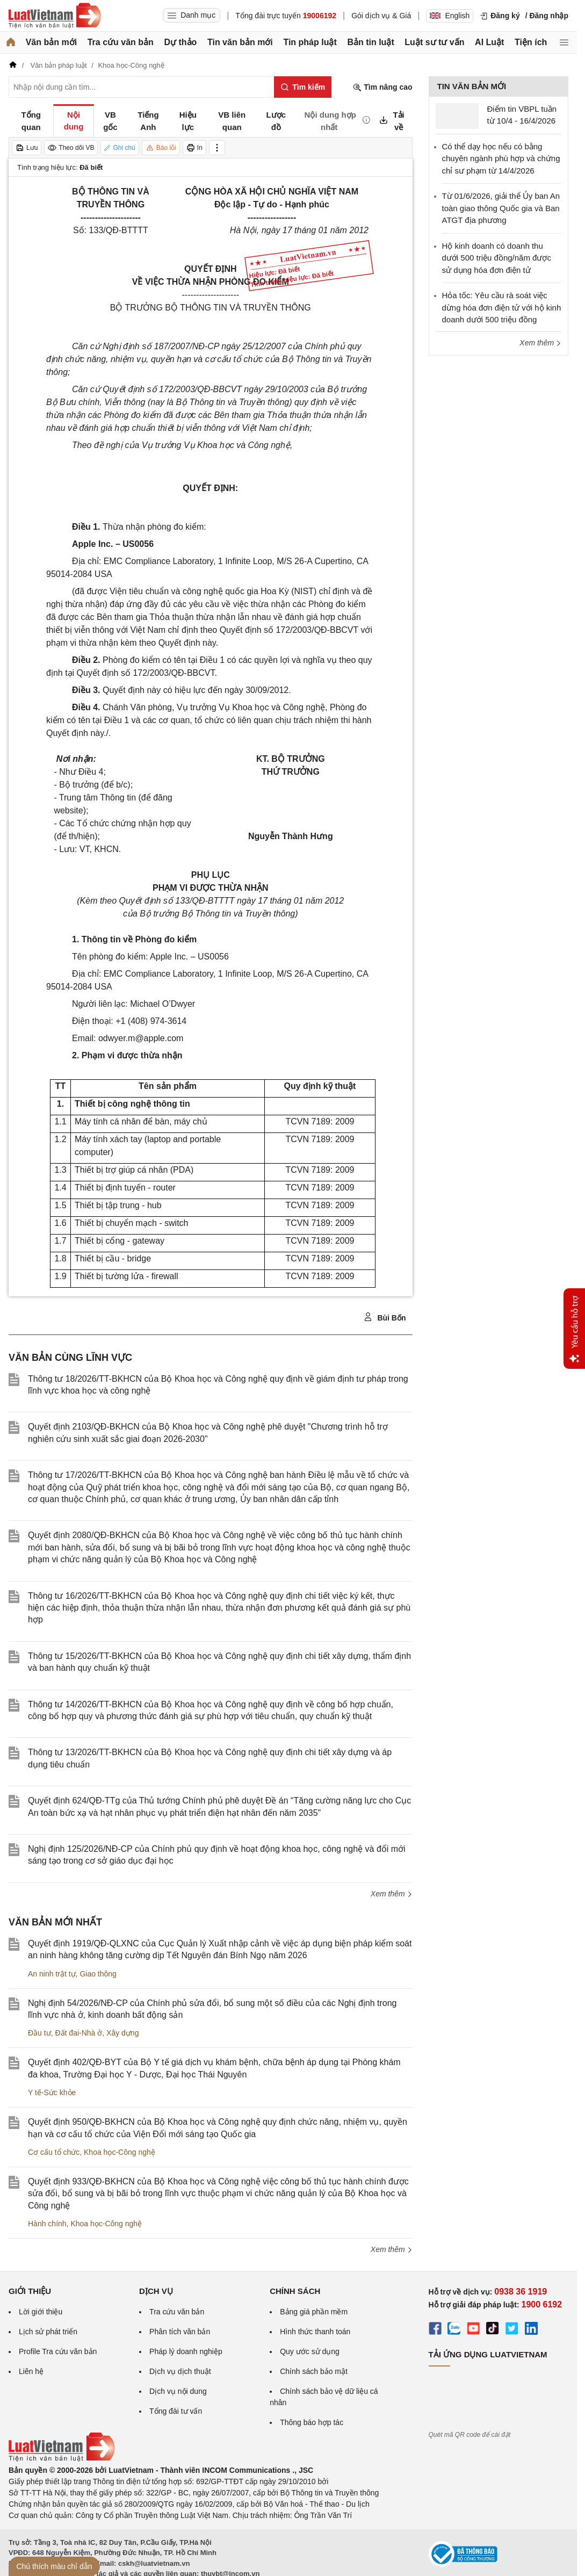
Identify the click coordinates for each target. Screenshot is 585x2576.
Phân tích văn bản (179, 2331)
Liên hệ (31, 2371)
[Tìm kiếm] (302, 87)
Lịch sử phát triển (48, 2331)
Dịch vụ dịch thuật (180, 2371)
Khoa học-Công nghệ (119, 2152)
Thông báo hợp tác (311, 2422)
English (450, 15)
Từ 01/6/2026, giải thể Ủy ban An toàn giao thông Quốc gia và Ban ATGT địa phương (501, 208)
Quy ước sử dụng (310, 2351)
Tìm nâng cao (382, 87)
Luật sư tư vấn (434, 42)
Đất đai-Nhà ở (78, 2033)
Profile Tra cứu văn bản (58, 2351)
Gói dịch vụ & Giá (381, 15)
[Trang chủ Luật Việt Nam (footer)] (62, 2459)
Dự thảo (180, 42)
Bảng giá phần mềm (314, 2311)
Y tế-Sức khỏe (52, 2092)
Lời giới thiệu (40, 2311)
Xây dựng (122, 2033)
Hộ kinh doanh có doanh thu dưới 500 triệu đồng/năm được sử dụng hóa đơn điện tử (496, 258)
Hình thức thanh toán (315, 2331)
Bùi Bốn (385, 1317)
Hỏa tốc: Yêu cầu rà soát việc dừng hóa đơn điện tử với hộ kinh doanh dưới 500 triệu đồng (501, 307)
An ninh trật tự (52, 1973)
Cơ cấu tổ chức (54, 2152)
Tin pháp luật (309, 42)
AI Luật (489, 42)
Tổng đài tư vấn (175, 2411)
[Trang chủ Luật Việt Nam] (55, 15)
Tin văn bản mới (240, 42)
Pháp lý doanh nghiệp (185, 2351)
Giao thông (98, 1973)
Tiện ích (531, 42)
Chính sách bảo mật (314, 2371)
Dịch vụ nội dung (178, 2391)
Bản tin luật (370, 42)
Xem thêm (392, 1893)
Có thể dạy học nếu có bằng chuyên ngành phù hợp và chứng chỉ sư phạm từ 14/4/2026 (501, 158)
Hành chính (47, 2223)
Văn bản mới (51, 42)
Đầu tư (39, 2033)
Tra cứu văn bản (121, 42)
